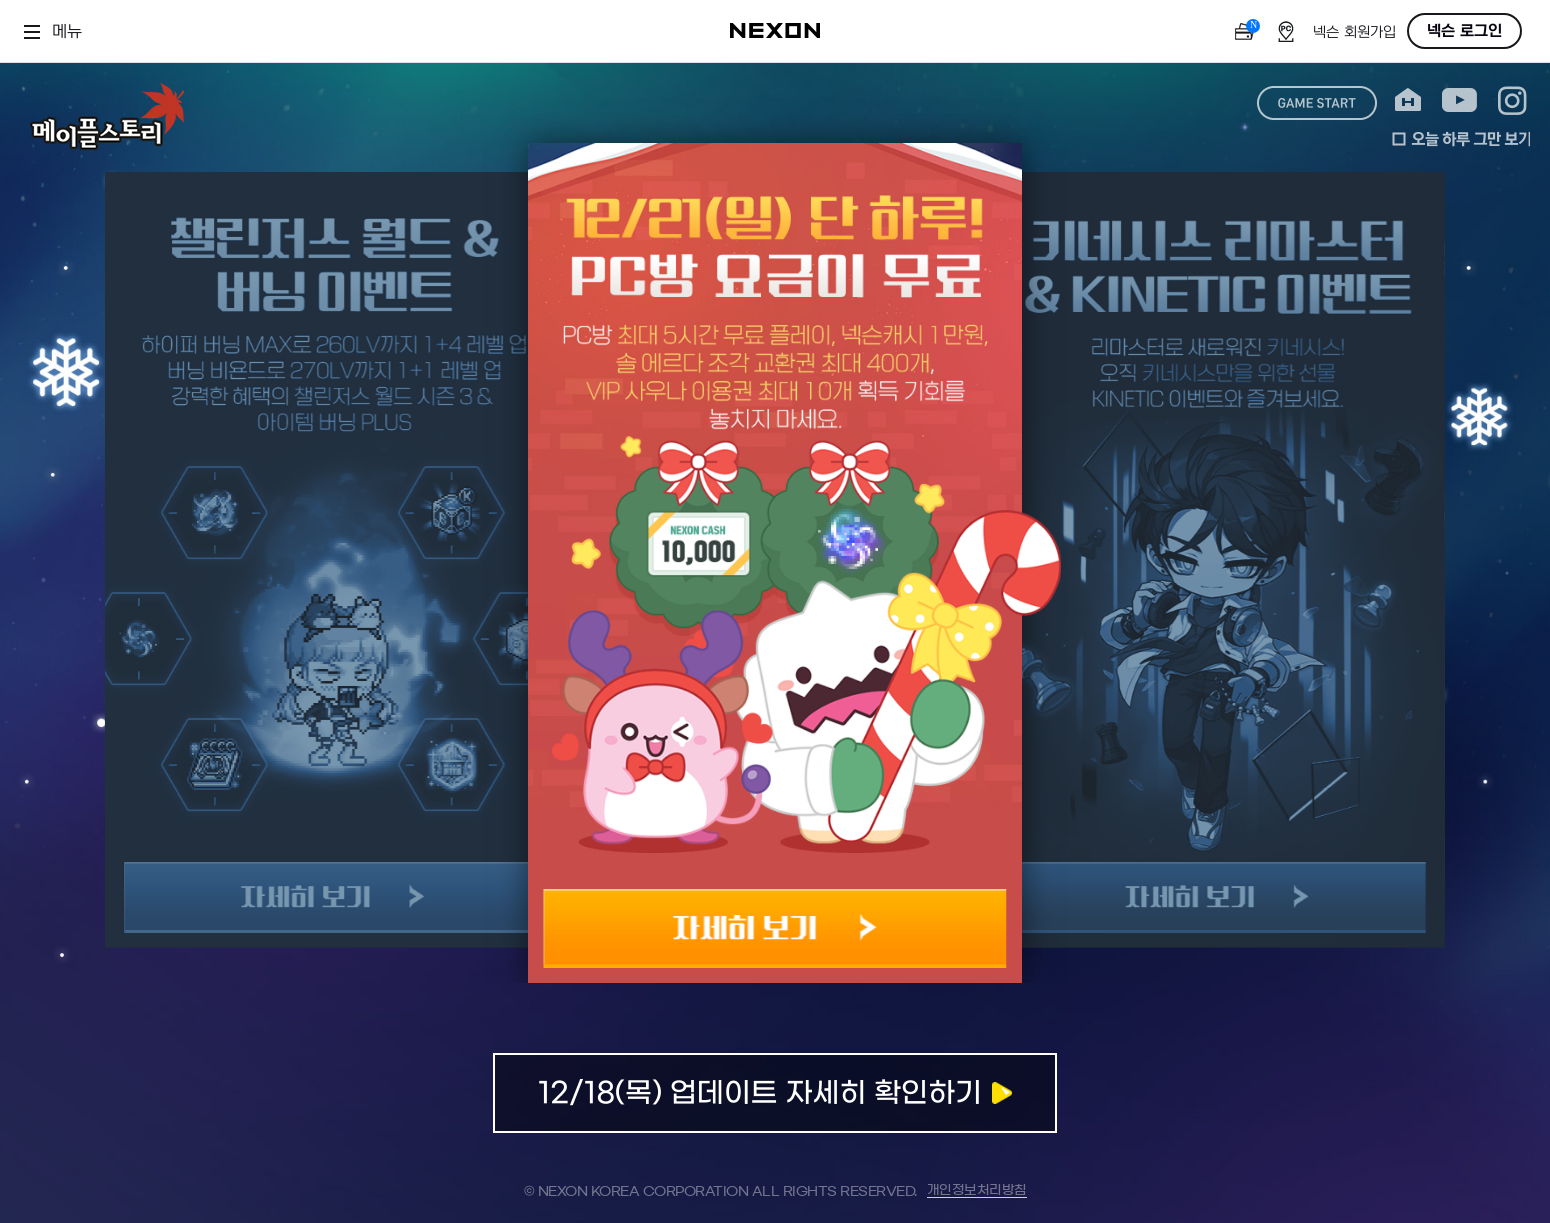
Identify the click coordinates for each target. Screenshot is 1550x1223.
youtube (1459, 100)
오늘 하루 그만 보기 (1461, 139)
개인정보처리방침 (977, 1190)
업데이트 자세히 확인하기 (775, 1093)
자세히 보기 (775, 928)
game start (1317, 103)
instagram (1512, 100)
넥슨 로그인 (1464, 31)
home (1408, 100)
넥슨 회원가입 (1354, 32)
